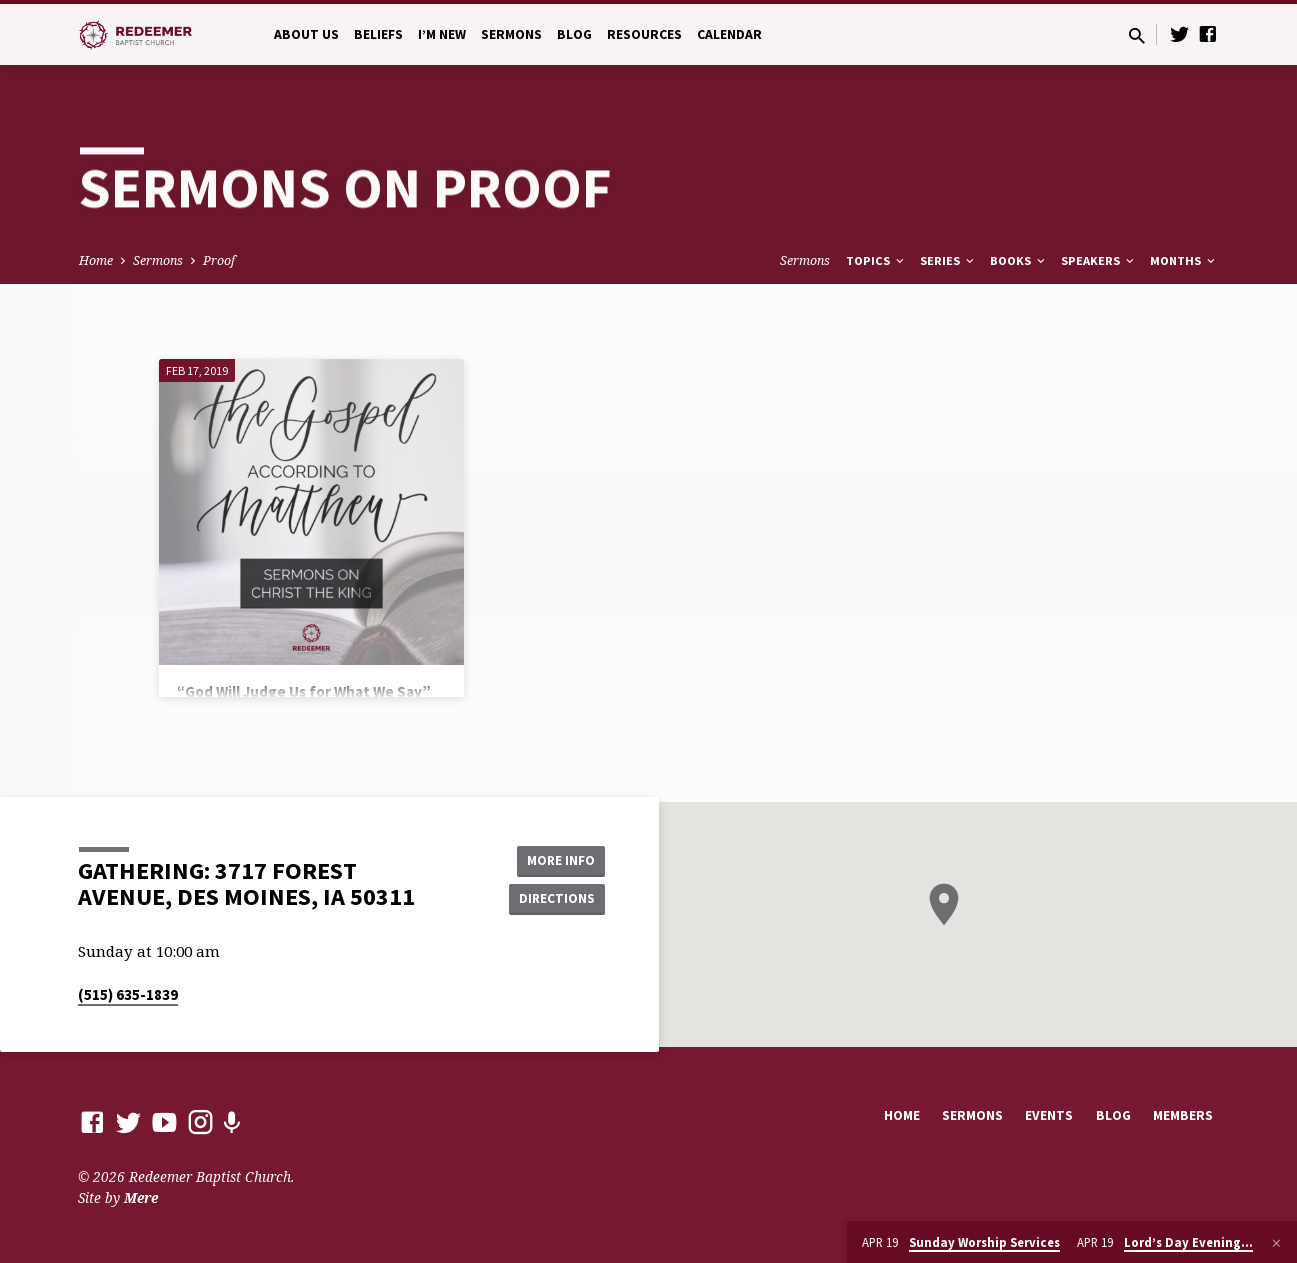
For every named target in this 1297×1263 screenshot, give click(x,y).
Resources (644, 34)
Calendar (729, 34)
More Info (554, 859)
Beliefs (378, 34)
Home (96, 260)
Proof (219, 260)
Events (1049, 1115)
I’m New (442, 34)
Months (1184, 260)
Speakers (1099, 260)
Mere (141, 1197)
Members (1183, 1115)
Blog (574, 34)
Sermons (511, 34)
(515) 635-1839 (128, 994)
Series (948, 260)
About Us (306, 34)
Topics (876, 260)
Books (1019, 260)
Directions (554, 899)
